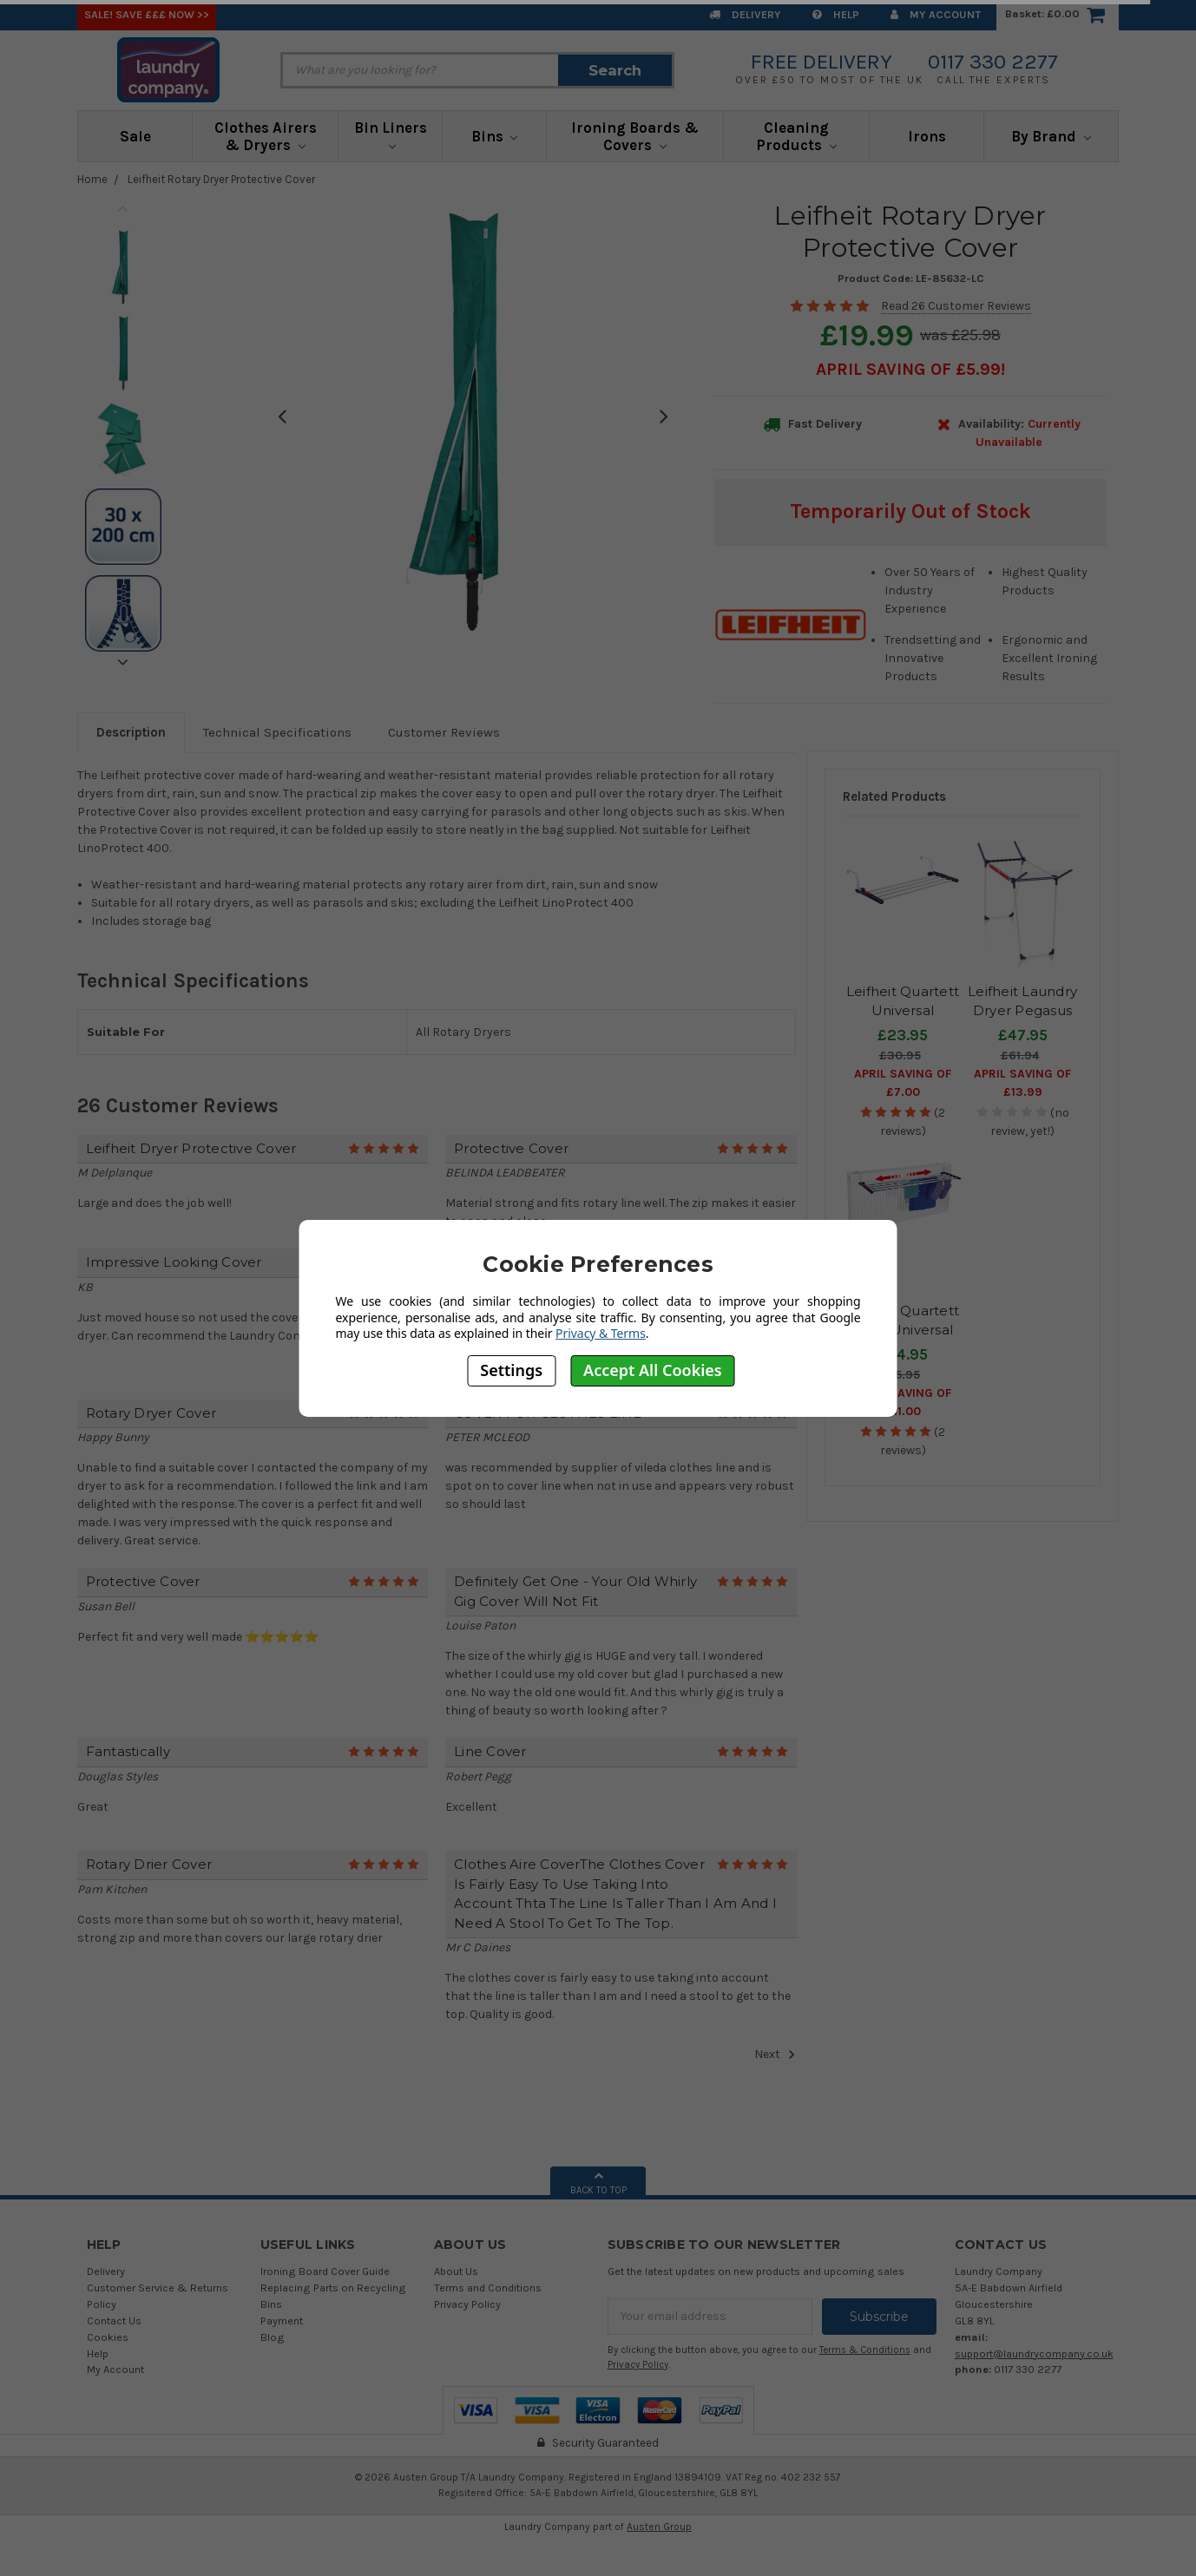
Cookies (107, 2336)
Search (614, 70)
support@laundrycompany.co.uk (1034, 2353)
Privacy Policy (467, 2304)
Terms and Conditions (488, 2287)
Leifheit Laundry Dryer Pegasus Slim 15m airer (1022, 1011)
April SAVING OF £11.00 (902, 1402)
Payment (281, 2320)
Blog (272, 2336)
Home (92, 179)
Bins (494, 136)
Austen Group (659, 2526)
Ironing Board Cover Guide (325, 2271)
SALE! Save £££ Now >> (146, 14)
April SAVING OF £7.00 (902, 1082)
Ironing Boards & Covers (635, 136)
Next (775, 2054)
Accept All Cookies (652, 1370)
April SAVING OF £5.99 (908, 369)
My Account (935, 14)
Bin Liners (390, 134)
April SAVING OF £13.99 (1022, 1082)
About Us (456, 2271)
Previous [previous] (123, 208)
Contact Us (114, 2320)
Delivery (745, 14)
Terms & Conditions (864, 2350)
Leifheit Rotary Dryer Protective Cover (221, 179)
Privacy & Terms (600, 1333)
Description (131, 732)
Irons (927, 136)
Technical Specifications (277, 732)
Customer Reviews (444, 732)
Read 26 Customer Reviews (956, 305)
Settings (511, 1370)
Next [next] (123, 662)
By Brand (1051, 136)
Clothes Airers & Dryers (265, 136)
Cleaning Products (796, 136)
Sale (135, 136)
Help (835, 14)
